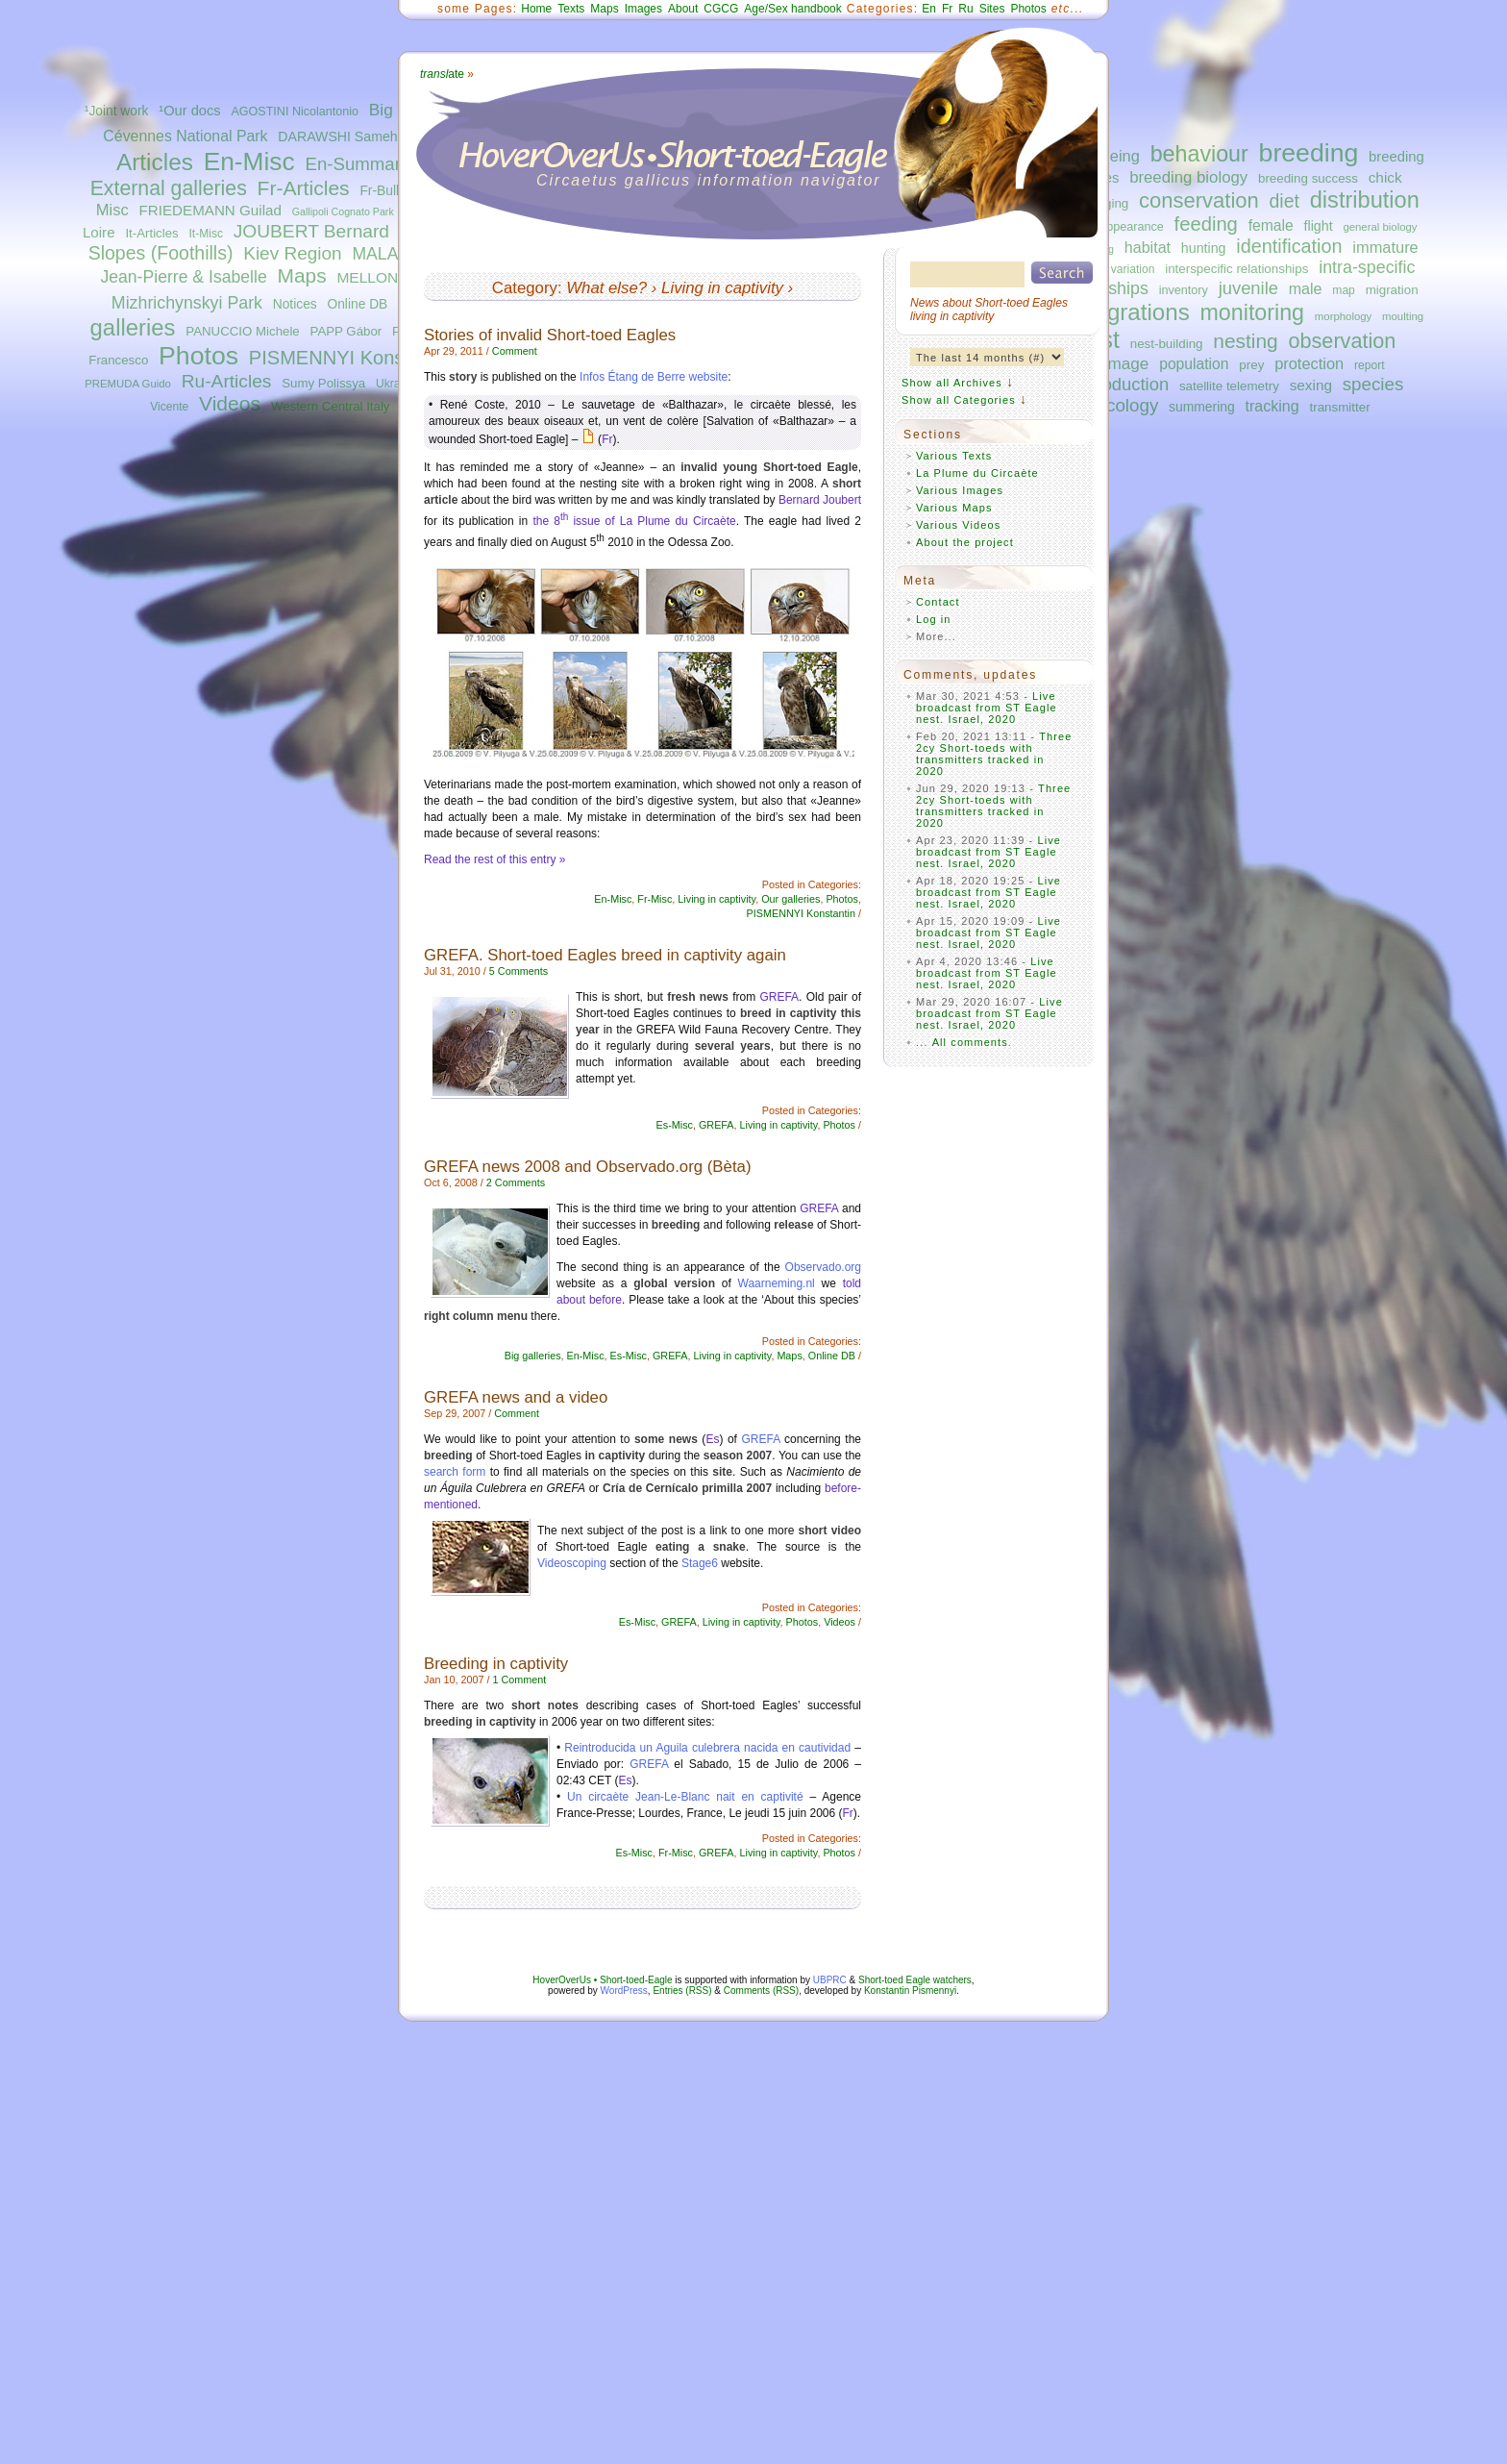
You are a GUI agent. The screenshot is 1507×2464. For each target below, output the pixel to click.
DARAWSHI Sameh (337, 136)
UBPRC (830, 1980)
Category (524, 288)
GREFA (779, 997)
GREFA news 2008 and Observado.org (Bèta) (587, 1166)
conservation (1199, 200)
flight (1318, 226)
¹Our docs (189, 110)
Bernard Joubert (819, 500)
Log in (933, 619)
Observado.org (823, 1267)
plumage (1117, 363)
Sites (992, 8)
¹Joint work (117, 111)
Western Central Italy (330, 406)
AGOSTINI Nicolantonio (294, 111)
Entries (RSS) (682, 1990)
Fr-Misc (654, 899)
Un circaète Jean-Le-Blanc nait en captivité (685, 1797)
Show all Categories (959, 400)
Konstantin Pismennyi (910, 1990)
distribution (1365, 199)
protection (1309, 363)
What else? (606, 288)
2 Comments (515, 1182)
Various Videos (958, 525)
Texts (570, 8)
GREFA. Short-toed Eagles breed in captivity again (605, 955)
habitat (1147, 247)
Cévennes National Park (185, 136)
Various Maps (954, 507)
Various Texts (954, 455)
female (1271, 225)
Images (643, 8)
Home (536, 8)
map (1343, 290)
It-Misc (205, 233)
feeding (1206, 224)
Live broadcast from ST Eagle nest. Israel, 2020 (986, 707)
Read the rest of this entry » (494, 859)
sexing (1311, 385)
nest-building (1166, 343)
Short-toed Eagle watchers (915, 1980)
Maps (301, 275)
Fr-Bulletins (393, 191)
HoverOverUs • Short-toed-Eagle (602, 1980)
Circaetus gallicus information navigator (708, 180)
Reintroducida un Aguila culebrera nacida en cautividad (707, 1748)
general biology (1380, 227)
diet (1284, 201)
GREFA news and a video (515, 1397)
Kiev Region (292, 253)
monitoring (1252, 312)
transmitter (1340, 407)
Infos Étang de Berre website (654, 377)
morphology (1343, 316)
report (1369, 365)
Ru (965, 8)
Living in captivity (722, 288)
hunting (1203, 248)
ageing (1116, 155)
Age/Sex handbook (792, 8)
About (683, 8)
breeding (1309, 152)
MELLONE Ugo (387, 277)
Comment (514, 351)
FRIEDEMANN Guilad (210, 210)
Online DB (357, 304)
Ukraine (396, 383)
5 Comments (518, 971)
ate (442, 74)
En (929, 8)
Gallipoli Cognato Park (343, 211)
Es (712, 1439)
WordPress (624, 1990)
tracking (1272, 405)
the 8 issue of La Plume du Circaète (633, 521)
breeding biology (1188, 177)
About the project (965, 542)
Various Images (959, 490)
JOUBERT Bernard (311, 231)
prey (1251, 365)
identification (1289, 246)
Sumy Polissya (323, 383)
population (1193, 364)
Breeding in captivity (496, 1664)
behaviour (1199, 153)
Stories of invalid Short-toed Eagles (550, 335)
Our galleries (790, 899)
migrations (1135, 312)
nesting (1245, 341)
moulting (1402, 316)
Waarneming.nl (776, 1283)
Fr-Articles (304, 188)
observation (1342, 341)
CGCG (721, 8)
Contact (938, 602)
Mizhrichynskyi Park (186, 302)
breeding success (1308, 178)
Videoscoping (571, 1563)
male (1305, 288)
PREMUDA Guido (128, 383)
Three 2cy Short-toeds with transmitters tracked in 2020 (994, 754)
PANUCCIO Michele (242, 331)
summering (1202, 406)
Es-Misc (674, 1125)
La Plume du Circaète (977, 473)
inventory (1183, 290)
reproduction (1120, 384)
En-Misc (249, 161)
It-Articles (151, 233)
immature (1385, 247)
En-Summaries (364, 164)
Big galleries (533, 1355)
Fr (947, 8)
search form (454, 1472)
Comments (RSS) (761, 1990)
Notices (295, 304)
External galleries (168, 188)
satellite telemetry (1229, 386)
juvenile (1248, 288)
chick (1385, 177)
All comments (970, 1042)
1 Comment (519, 1679)
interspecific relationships (1236, 268)
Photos (198, 355)
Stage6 (699, 1563)
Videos (229, 403)
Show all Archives (952, 382)
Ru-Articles (227, 381)
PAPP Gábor (346, 331)
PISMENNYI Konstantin (350, 357)
